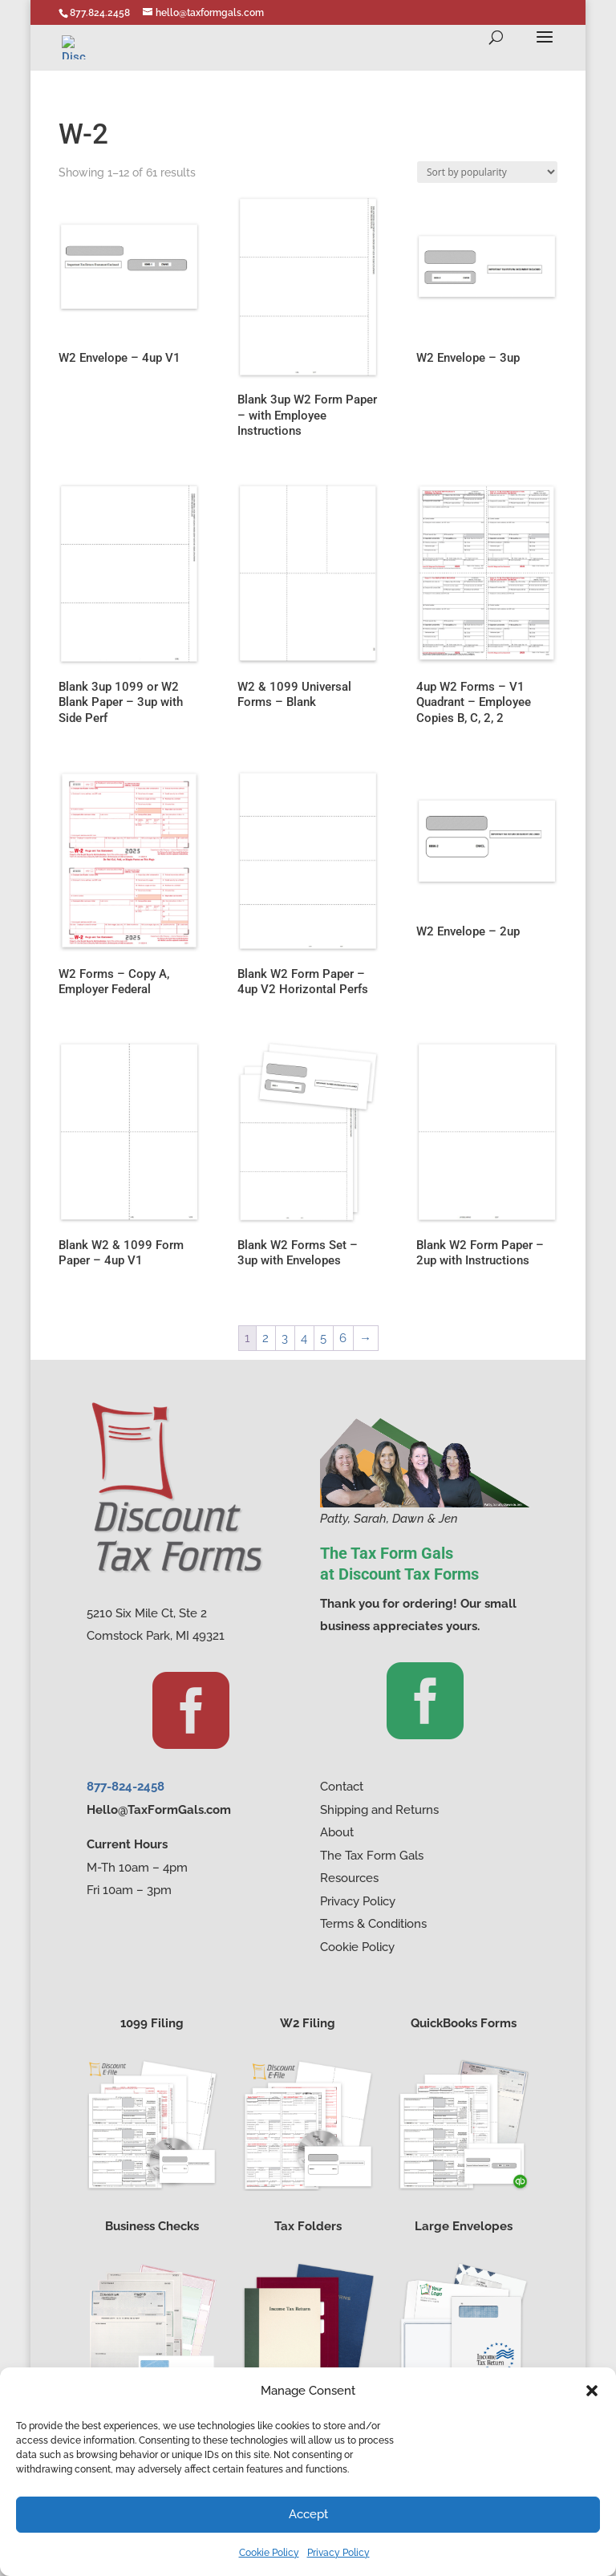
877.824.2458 (100, 12)
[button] (592, 2391)
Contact (341, 1786)
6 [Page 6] (342, 1338)
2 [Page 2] (265, 1338)
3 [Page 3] (285, 1338)
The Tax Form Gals (372, 1855)
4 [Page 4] (304, 1338)
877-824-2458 (125, 1786)
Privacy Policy (338, 2552)
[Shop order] (487, 172)
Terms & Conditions (373, 1924)
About (337, 1832)
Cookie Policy (269, 2552)
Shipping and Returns (379, 1810)
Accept (308, 2514)
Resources (349, 1878)
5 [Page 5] (323, 1338)
